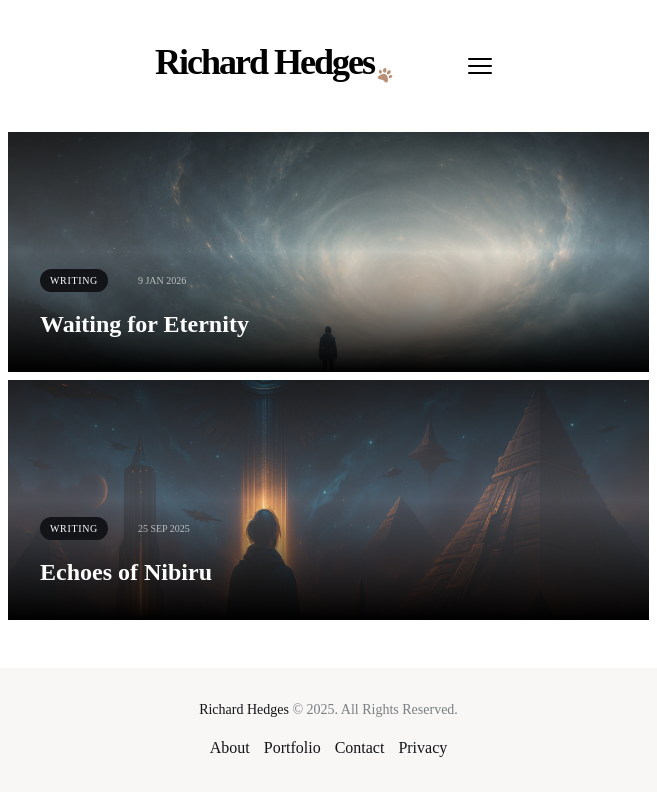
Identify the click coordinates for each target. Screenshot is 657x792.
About (230, 747)
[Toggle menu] (480, 66)
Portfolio (292, 747)
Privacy (422, 747)
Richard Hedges (244, 709)
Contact (360, 747)
